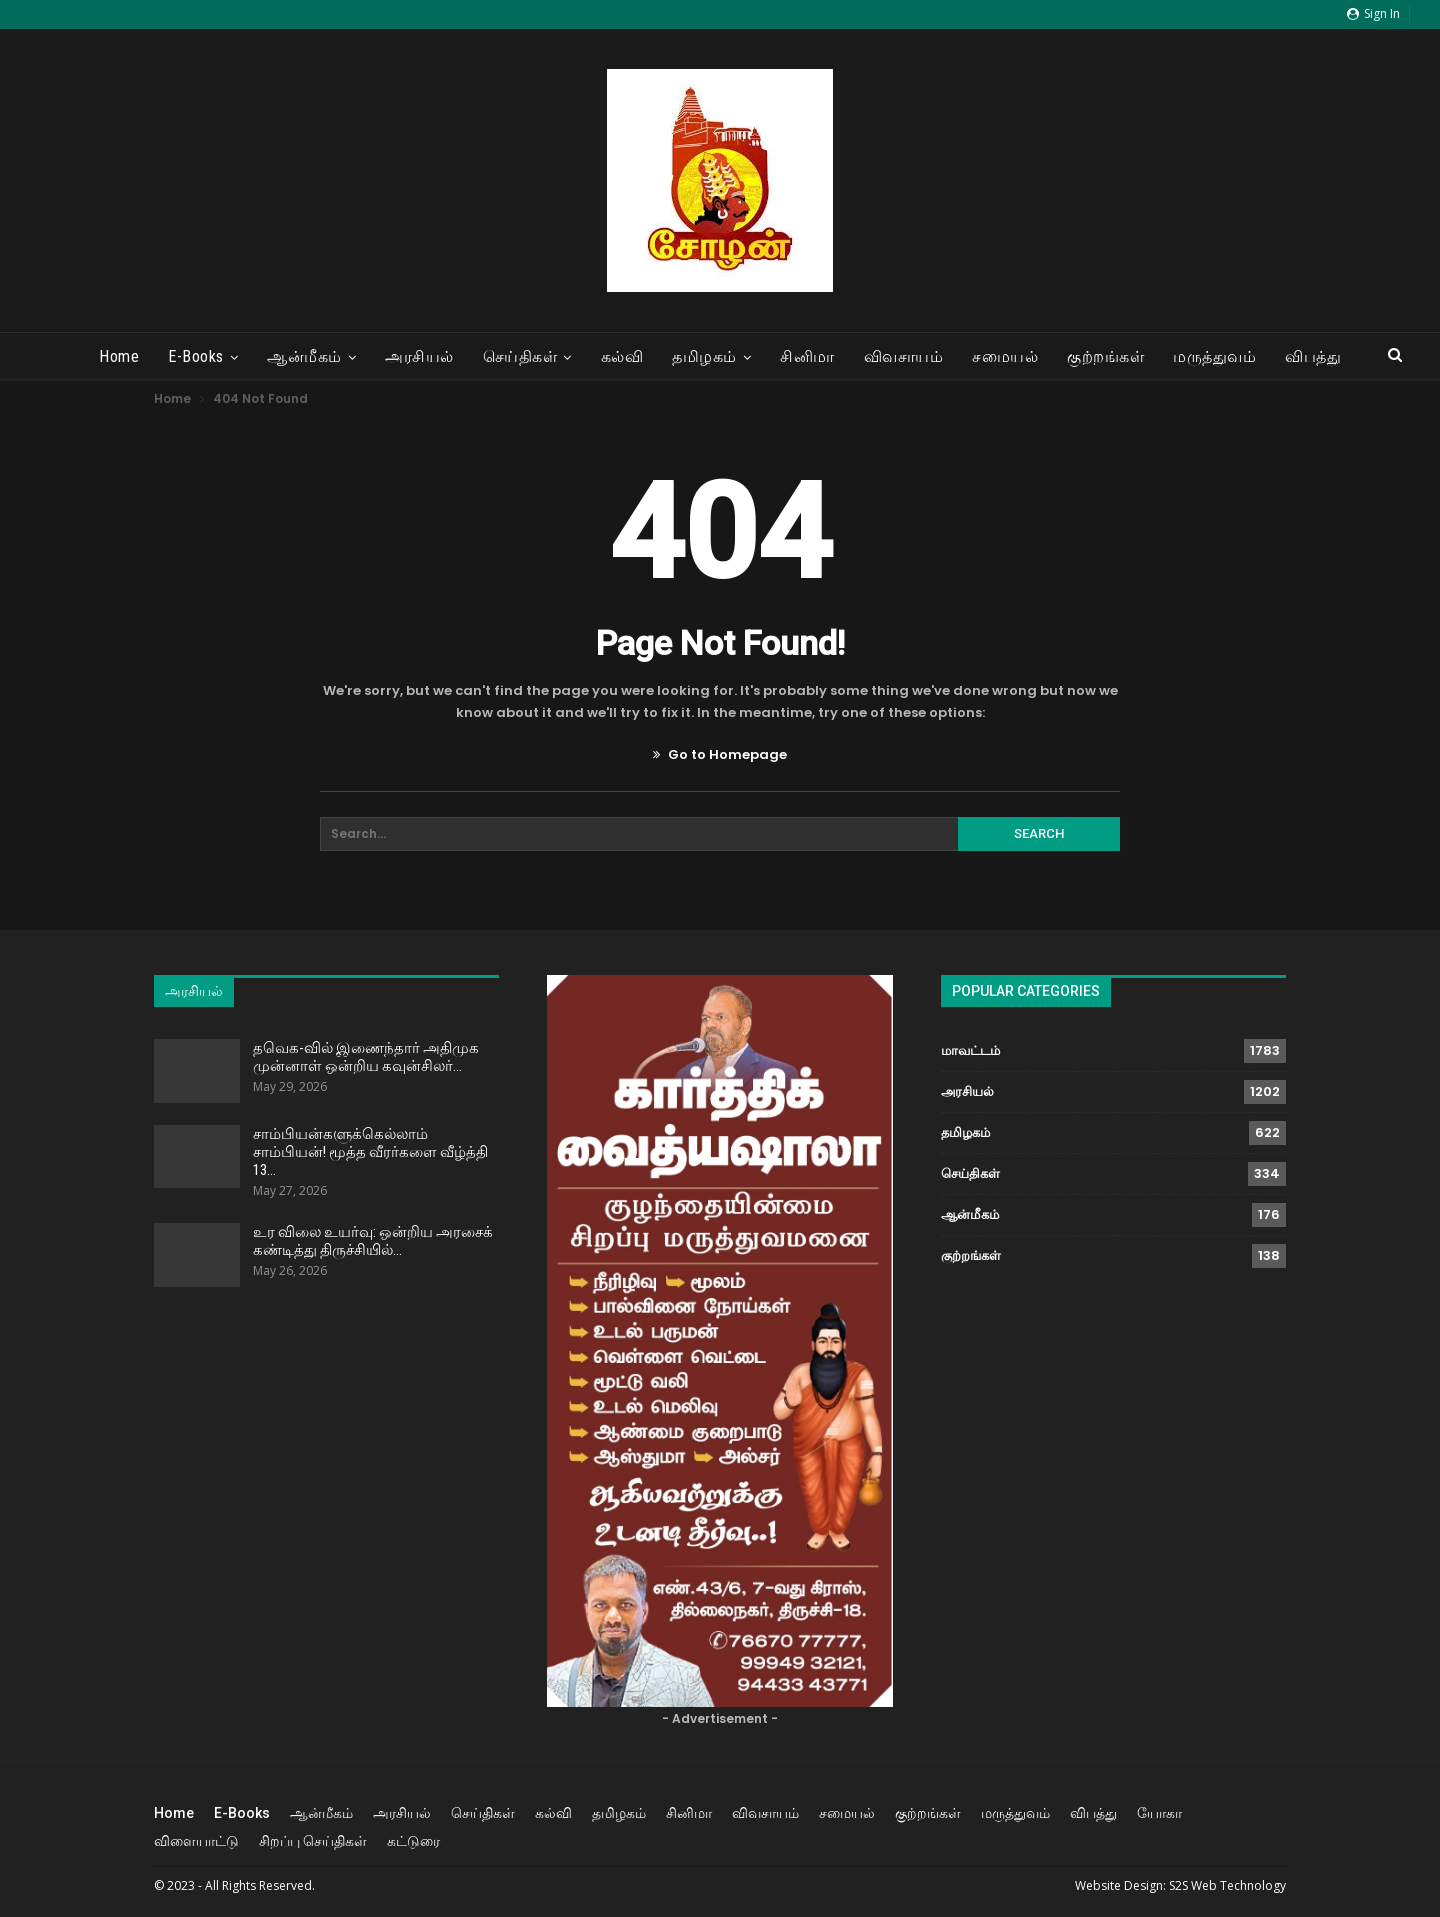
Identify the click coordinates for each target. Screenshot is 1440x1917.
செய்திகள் (520, 356)
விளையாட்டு (196, 1841)
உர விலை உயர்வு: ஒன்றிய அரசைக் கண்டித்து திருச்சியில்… (373, 1241)
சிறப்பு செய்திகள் (313, 1841)
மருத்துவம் (1214, 356)
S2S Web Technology (1227, 1885)
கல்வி (622, 356)
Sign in (1373, 13)
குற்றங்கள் (1105, 356)
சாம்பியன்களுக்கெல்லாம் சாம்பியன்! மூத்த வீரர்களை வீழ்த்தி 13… (370, 1152)
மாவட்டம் (970, 1050)
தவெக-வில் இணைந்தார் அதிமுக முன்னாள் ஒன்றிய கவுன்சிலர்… (366, 1057)
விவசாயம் (904, 356)
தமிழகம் (704, 356)
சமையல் (1005, 356)
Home (119, 356)
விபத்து (1313, 356)
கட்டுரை (413, 1841)
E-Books (196, 356)
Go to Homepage (720, 754)
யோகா (1159, 1813)
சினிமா (807, 356)
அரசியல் (419, 356)
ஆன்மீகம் (304, 356)
